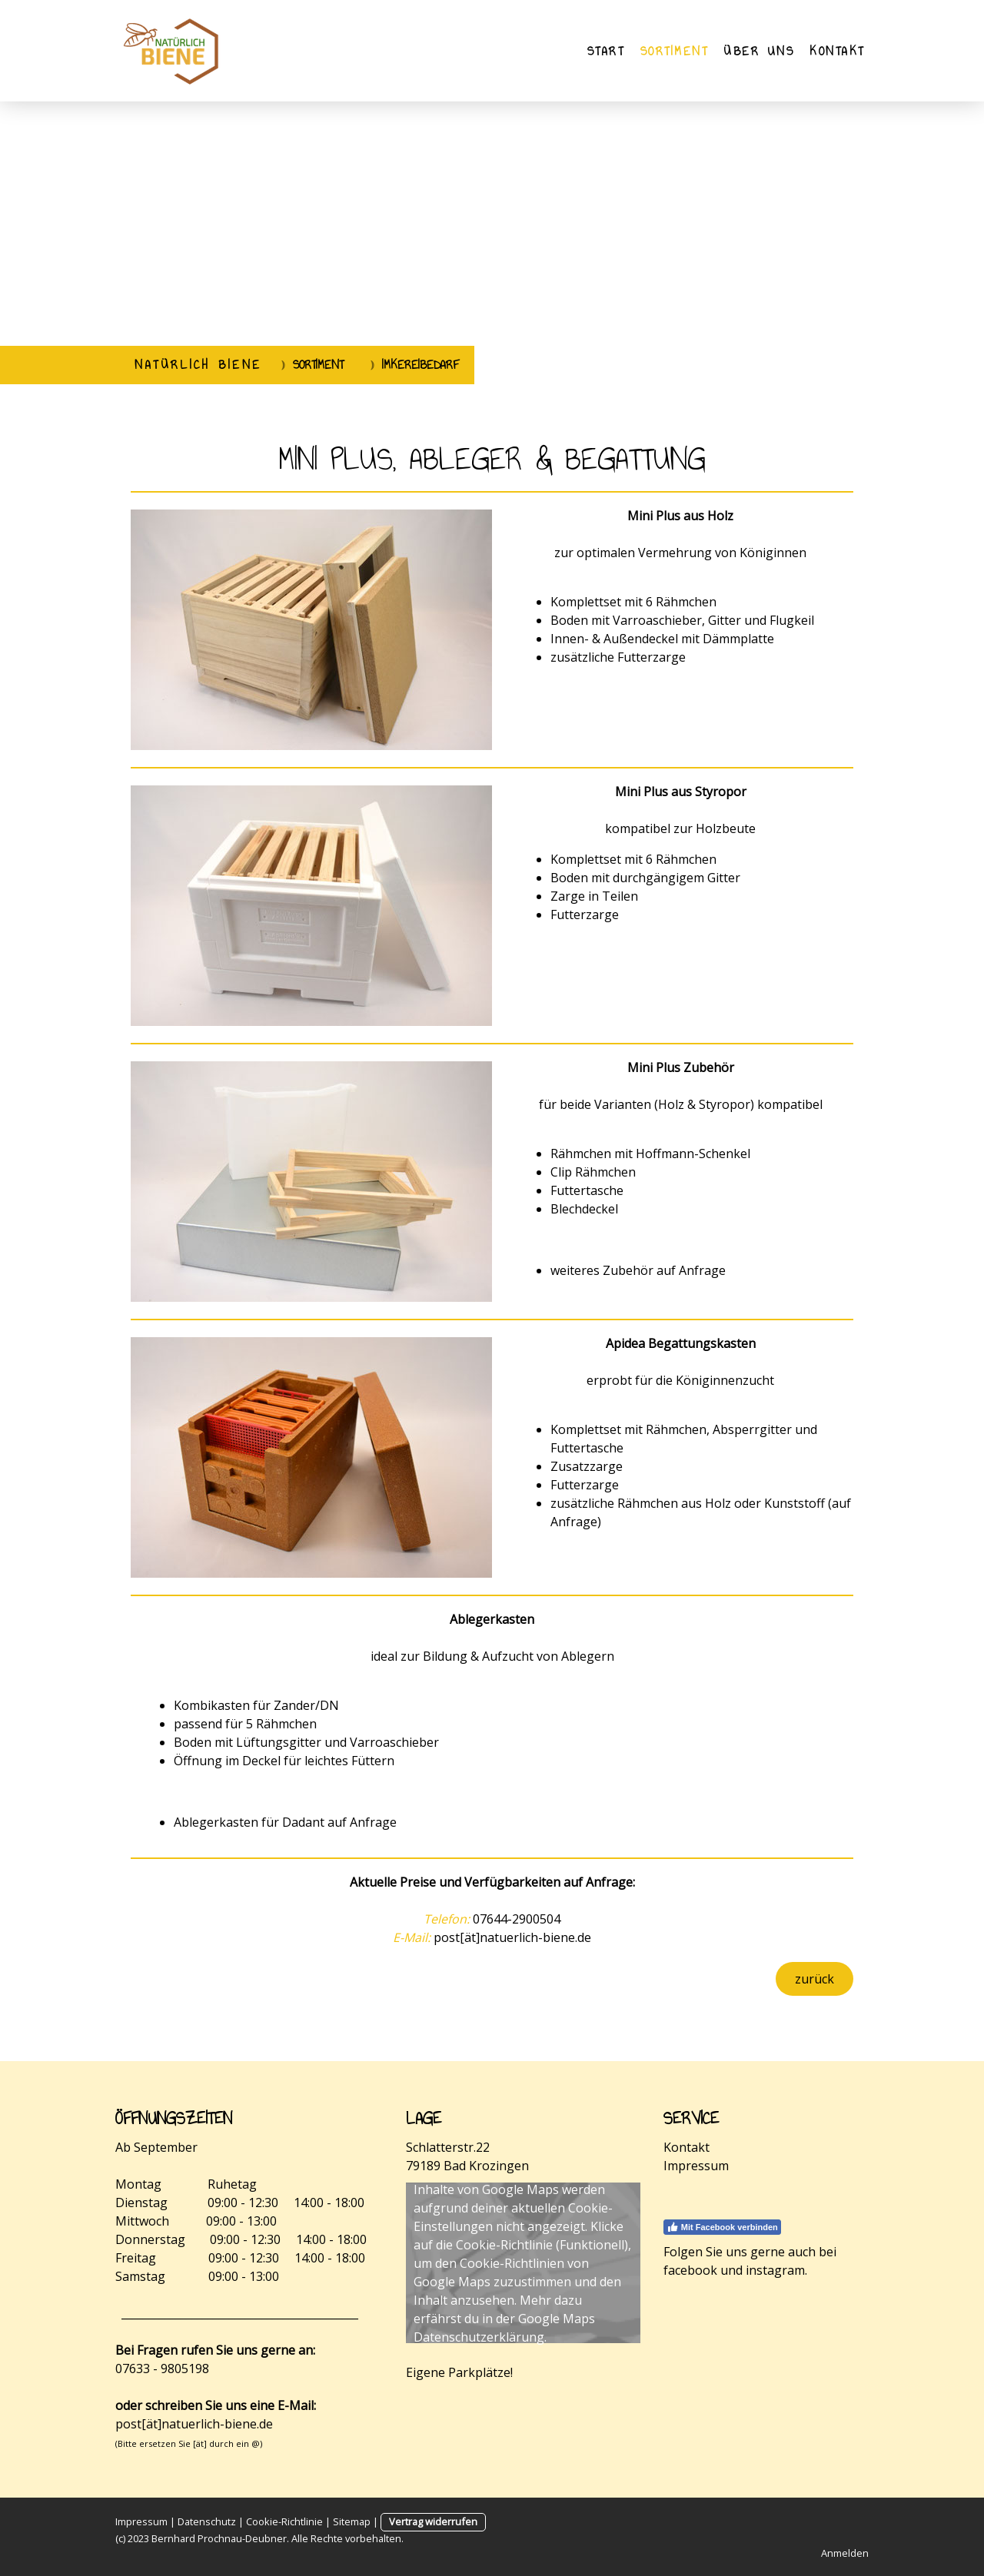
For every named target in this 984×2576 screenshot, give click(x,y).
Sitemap (352, 2521)
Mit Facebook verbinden (722, 2227)
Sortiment (674, 51)
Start (606, 51)
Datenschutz (207, 2521)
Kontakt (837, 51)
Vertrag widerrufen (433, 2521)
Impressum (696, 2165)
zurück (814, 1978)
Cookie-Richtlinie (504, 2244)
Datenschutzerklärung (479, 2337)
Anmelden (845, 2553)
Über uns (758, 51)
